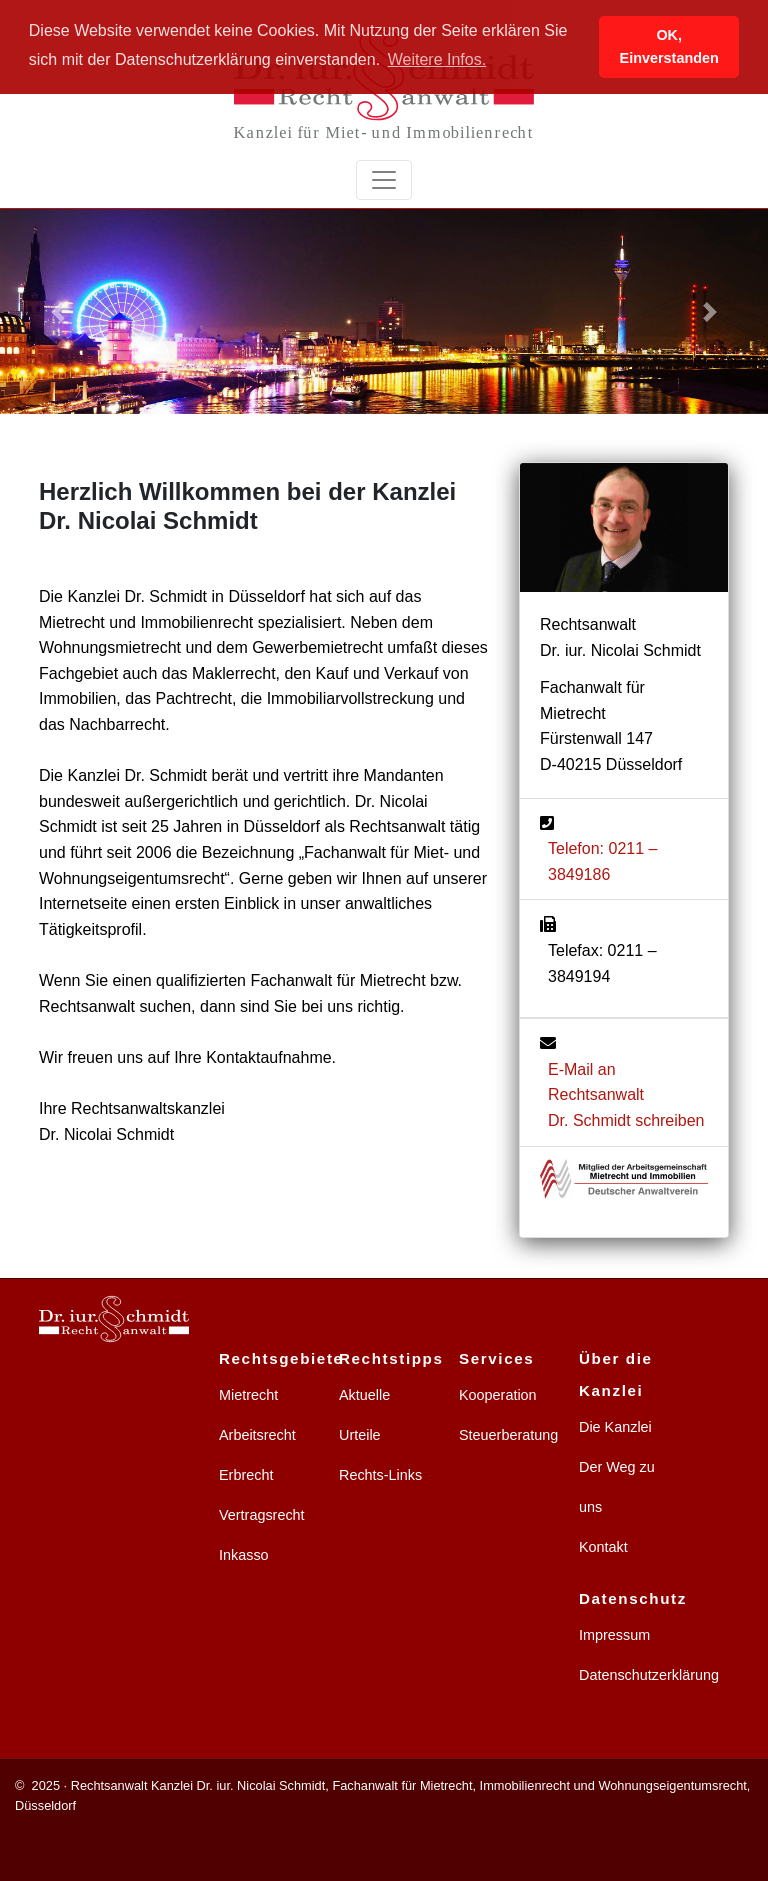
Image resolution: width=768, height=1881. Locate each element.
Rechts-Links (380, 1475)
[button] (57, 312)
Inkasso (244, 1555)
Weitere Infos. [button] (437, 59)
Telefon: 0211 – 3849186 (602, 861)
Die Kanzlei (615, 1427)
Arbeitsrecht (257, 1435)
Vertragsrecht (262, 1515)
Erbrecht (246, 1475)
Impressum (614, 1635)
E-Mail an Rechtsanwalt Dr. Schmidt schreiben (626, 1095)
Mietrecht (248, 1395)
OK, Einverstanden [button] (669, 46)
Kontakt (603, 1547)
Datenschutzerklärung (649, 1675)
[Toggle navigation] (384, 180)
